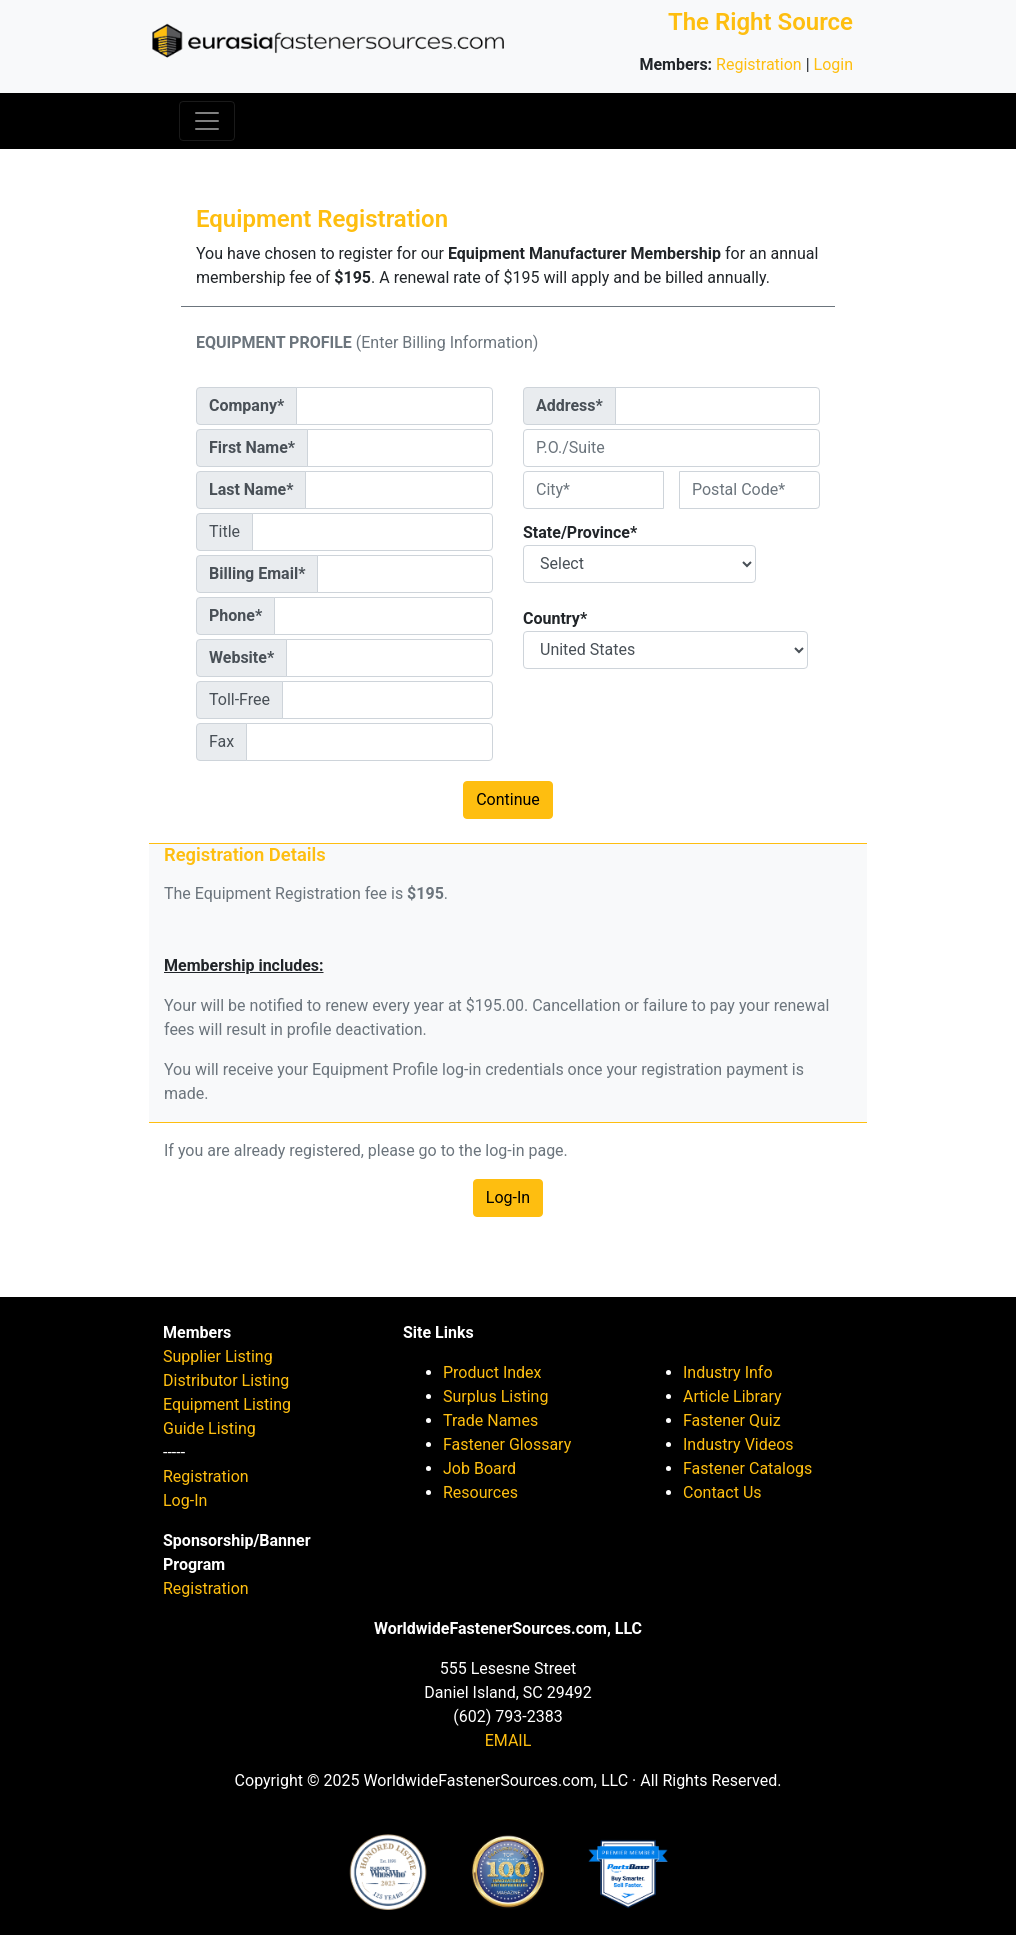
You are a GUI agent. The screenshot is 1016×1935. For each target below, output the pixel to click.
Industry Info (728, 1372)
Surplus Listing (495, 1396)
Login (833, 64)
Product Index (492, 1372)
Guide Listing (209, 1428)
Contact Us (722, 1492)
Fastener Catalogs (747, 1468)
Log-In (508, 1197)
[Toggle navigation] (207, 121)
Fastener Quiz (732, 1420)
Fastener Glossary (507, 1444)
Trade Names (490, 1420)
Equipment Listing (227, 1404)
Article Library (732, 1396)
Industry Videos (738, 1444)
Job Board (479, 1468)
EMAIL (508, 1740)
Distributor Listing (226, 1380)
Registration (759, 64)
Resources (480, 1492)
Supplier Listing (218, 1356)
